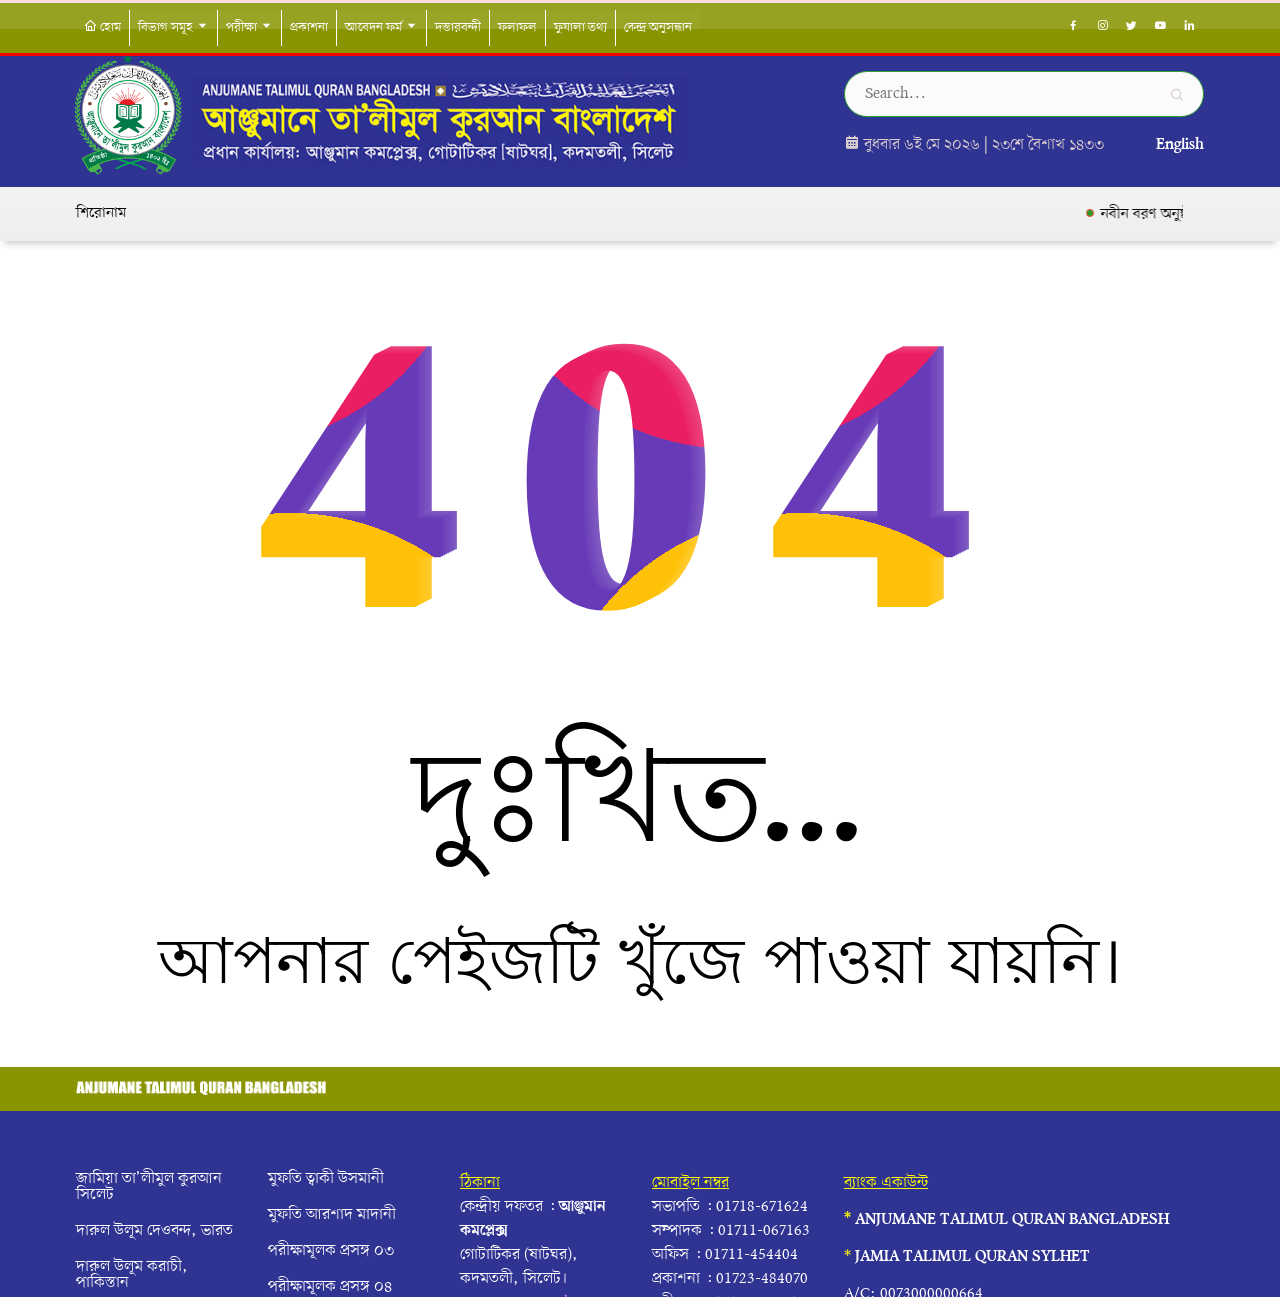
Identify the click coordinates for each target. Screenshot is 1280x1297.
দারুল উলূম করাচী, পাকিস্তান (132, 1275)
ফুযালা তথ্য (580, 27)
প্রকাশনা (309, 27)
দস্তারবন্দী (458, 27)
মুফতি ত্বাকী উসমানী (326, 1179)
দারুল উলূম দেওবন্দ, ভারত (154, 1231)
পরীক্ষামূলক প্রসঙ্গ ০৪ (330, 1287)
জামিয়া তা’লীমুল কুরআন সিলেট (149, 1187)
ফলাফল (517, 27)
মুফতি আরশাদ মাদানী (332, 1215)
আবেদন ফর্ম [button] (381, 27)
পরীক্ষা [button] (249, 27)
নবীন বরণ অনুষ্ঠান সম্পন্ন (1182, 214)
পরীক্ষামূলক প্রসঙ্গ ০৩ (331, 1251)
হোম (102, 27)
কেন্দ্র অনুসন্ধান (658, 27)
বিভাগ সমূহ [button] (173, 27)
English (1180, 145)
